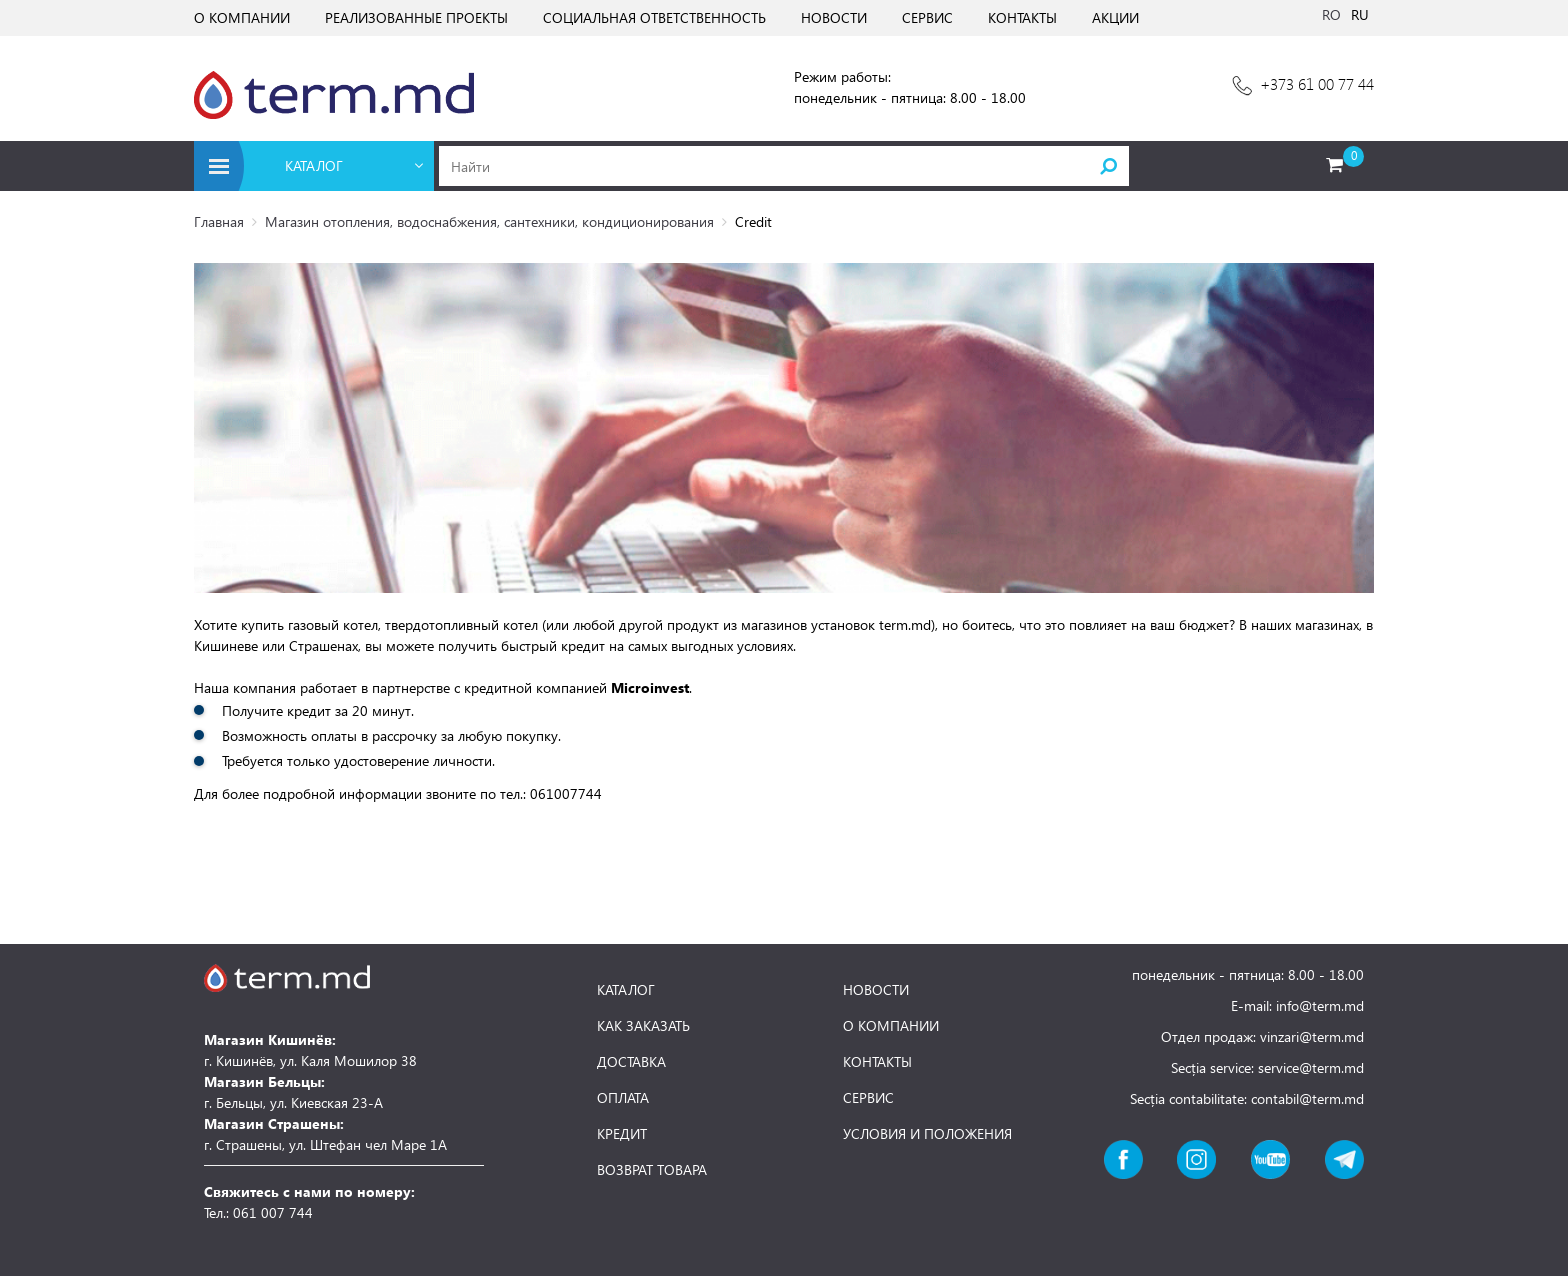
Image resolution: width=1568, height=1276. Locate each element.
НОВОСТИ (834, 17)
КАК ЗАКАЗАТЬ (643, 1026)
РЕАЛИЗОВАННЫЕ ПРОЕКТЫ (416, 17)
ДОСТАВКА (631, 1062)
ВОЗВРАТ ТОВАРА (652, 1170)
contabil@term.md (1307, 1098)
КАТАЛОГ (626, 990)
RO (1331, 14)
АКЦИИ (1115, 17)
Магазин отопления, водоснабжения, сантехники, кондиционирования (489, 221)
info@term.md (1320, 1005)
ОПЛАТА (623, 1098)
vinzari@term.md (1312, 1036)
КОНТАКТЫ (1022, 17)
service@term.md (1311, 1067)
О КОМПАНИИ (242, 17)
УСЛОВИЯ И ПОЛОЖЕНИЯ (927, 1134)
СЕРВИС (927, 17)
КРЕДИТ (622, 1134)
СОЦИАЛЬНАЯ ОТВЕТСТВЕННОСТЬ (654, 17)
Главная (219, 221)
